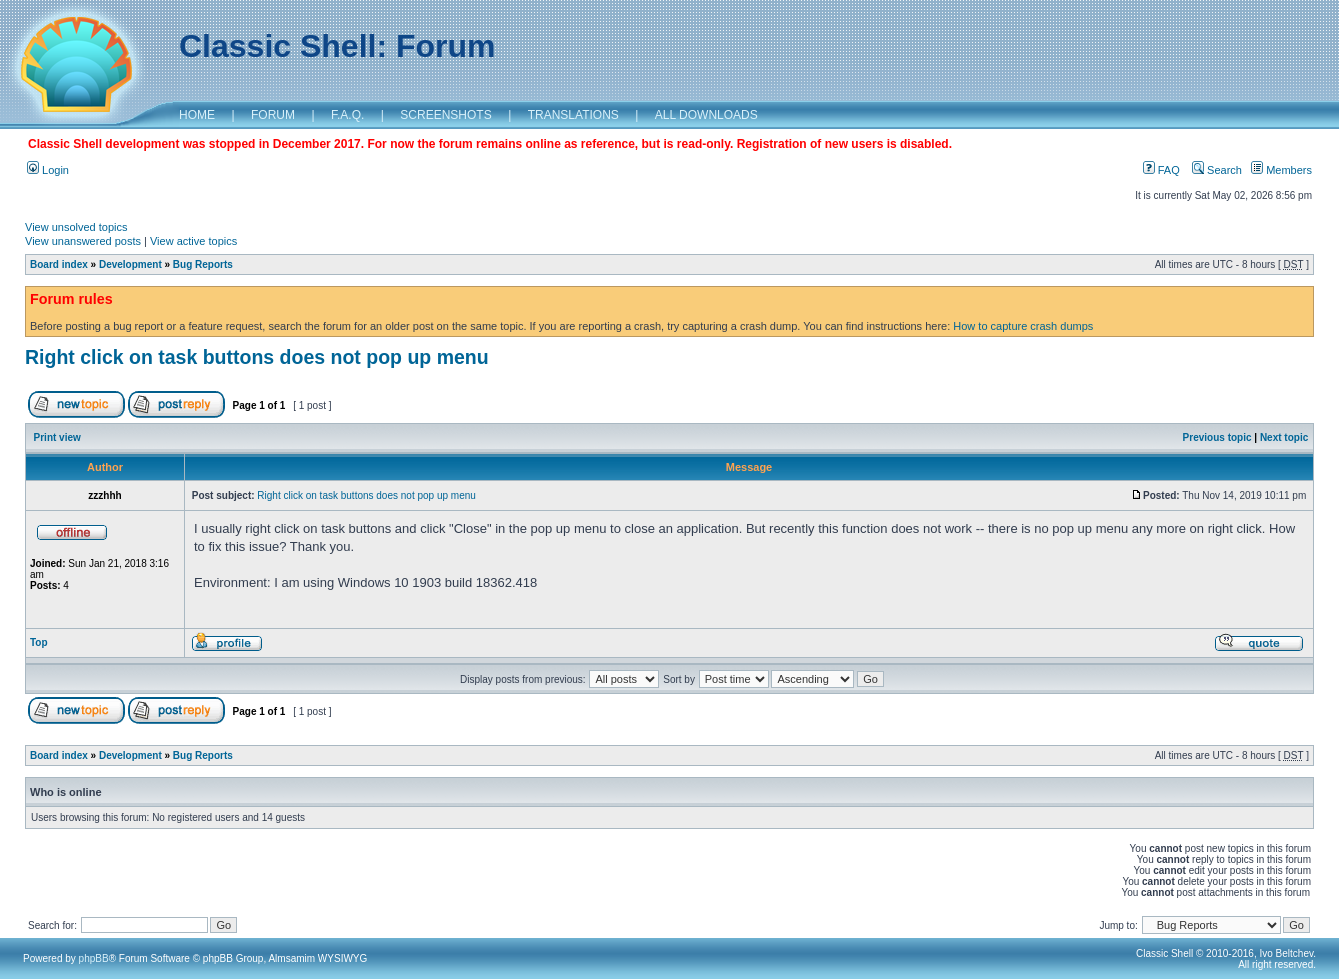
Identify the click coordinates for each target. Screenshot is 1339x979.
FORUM (273, 115)
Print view (57, 437)
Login (48, 170)
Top (39, 642)
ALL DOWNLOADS (706, 115)
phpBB (94, 958)
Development (130, 264)
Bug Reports (203, 264)
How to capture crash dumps (1023, 326)
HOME (197, 115)
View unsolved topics (76, 227)
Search (1217, 170)
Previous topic (1217, 437)
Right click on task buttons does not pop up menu (257, 357)
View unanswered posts (83, 241)
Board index (59, 264)
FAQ (1161, 170)
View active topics (193, 241)
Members (1281, 170)
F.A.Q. (347, 115)
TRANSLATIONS (573, 115)
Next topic (1284, 437)
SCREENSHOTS (445, 115)
